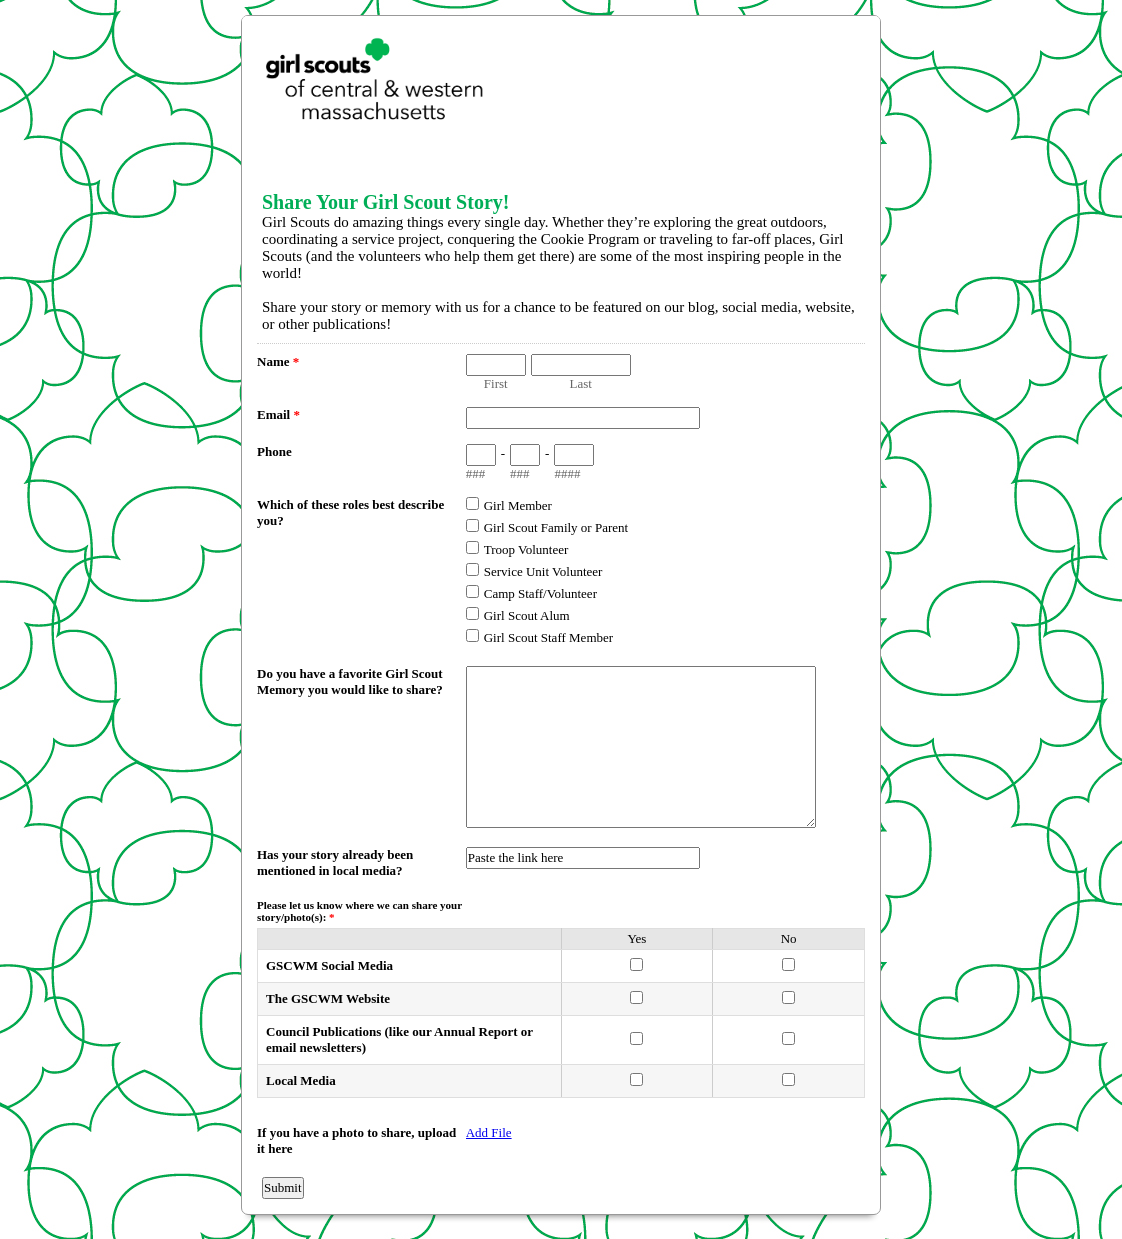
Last (581, 383)
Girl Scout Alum (527, 615)
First (496, 383)
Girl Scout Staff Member (548, 637)
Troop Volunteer (526, 549)
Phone (274, 451)
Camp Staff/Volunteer (540, 593)
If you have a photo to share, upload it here (356, 1140)
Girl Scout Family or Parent (556, 527)
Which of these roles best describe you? (350, 512)
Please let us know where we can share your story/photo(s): (359, 911)
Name (278, 361)
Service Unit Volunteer (543, 571)
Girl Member (518, 505)
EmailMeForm (561, 91)
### (476, 473)
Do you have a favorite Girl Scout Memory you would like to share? (350, 681)
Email (278, 414)
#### (567, 473)
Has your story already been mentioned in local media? (335, 862)
